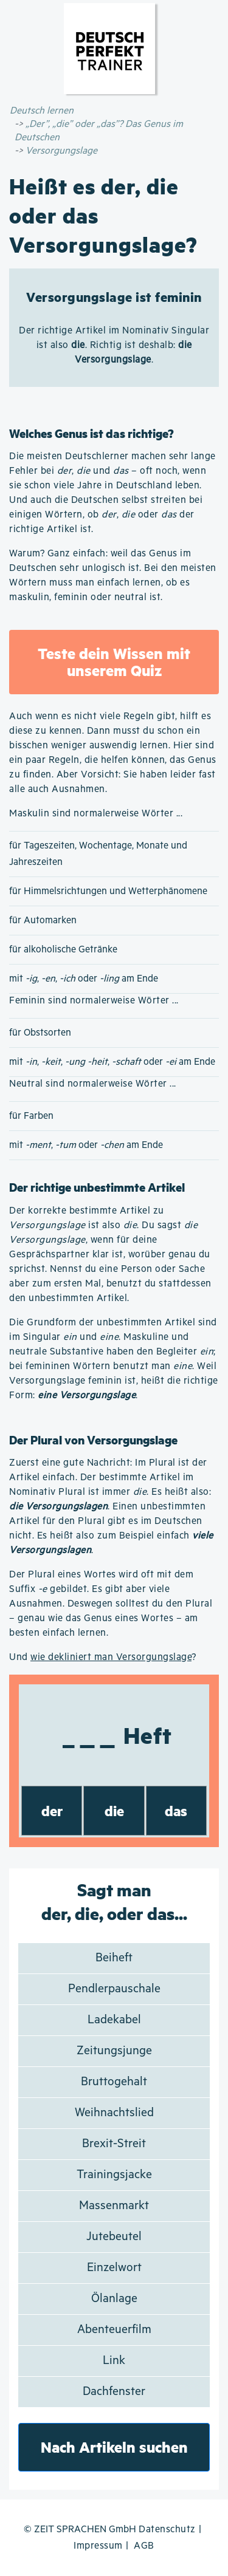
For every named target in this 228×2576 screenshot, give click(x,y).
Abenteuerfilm (114, 2330)
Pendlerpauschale (114, 1989)
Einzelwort (114, 2268)
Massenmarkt (114, 2206)
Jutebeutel (114, 2237)
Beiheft (114, 1958)
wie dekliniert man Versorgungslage (111, 1657)
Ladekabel (114, 2020)
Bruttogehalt (114, 2082)
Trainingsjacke (114, 2175)
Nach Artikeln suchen (114, 2447)
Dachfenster (114, 2392)
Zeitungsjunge (114, 2051)
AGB (144, 2546)
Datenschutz (167, 2529)
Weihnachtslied (114, 2113)
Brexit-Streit (114, 2144)
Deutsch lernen (42, 111)
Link (114, 2361)
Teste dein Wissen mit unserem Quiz (114, 661)
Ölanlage (114, 2299)
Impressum (98, 2546)
